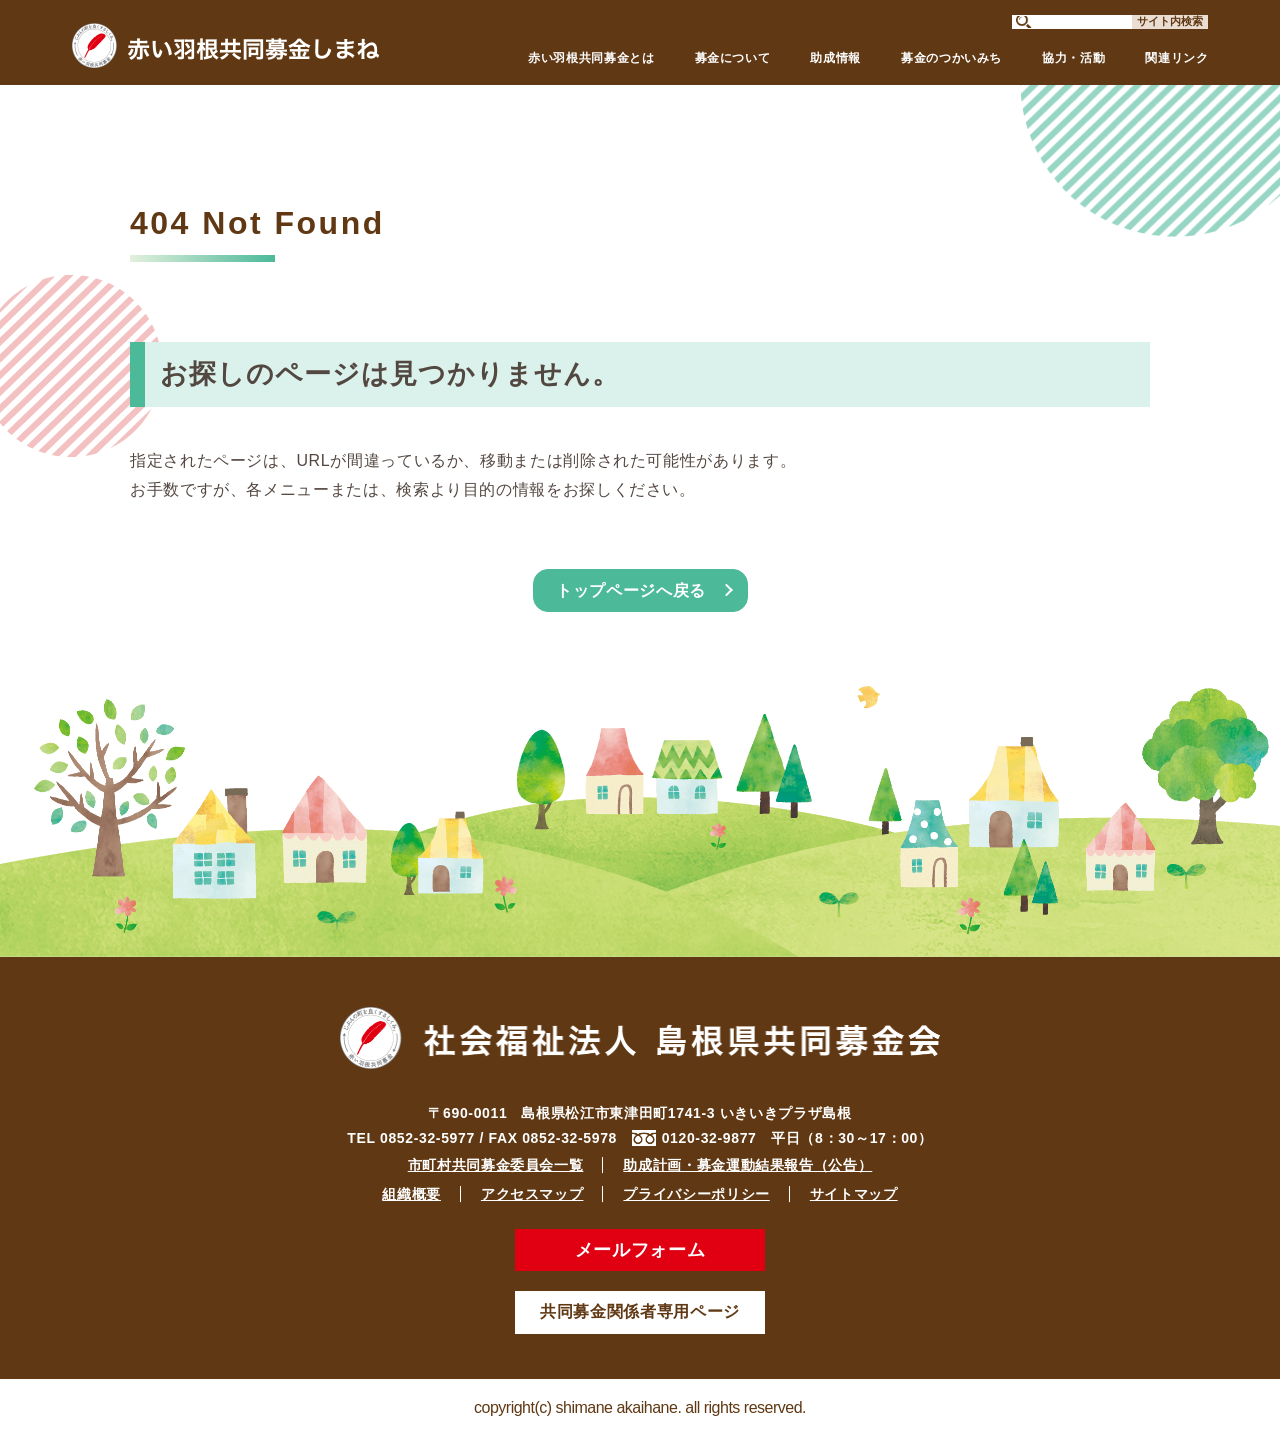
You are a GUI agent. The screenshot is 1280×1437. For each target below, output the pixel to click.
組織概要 (411, 1194)
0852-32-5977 (427, 1138)
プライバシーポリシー (696, 1194)
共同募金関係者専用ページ (640, 1311)
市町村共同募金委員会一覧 (496, 1165)
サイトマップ (854, 1194)
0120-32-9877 (709, 1138)
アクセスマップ (532, 1194)
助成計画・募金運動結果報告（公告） (747, 1165)
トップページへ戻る (631, 590)
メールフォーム (640, 1250)
